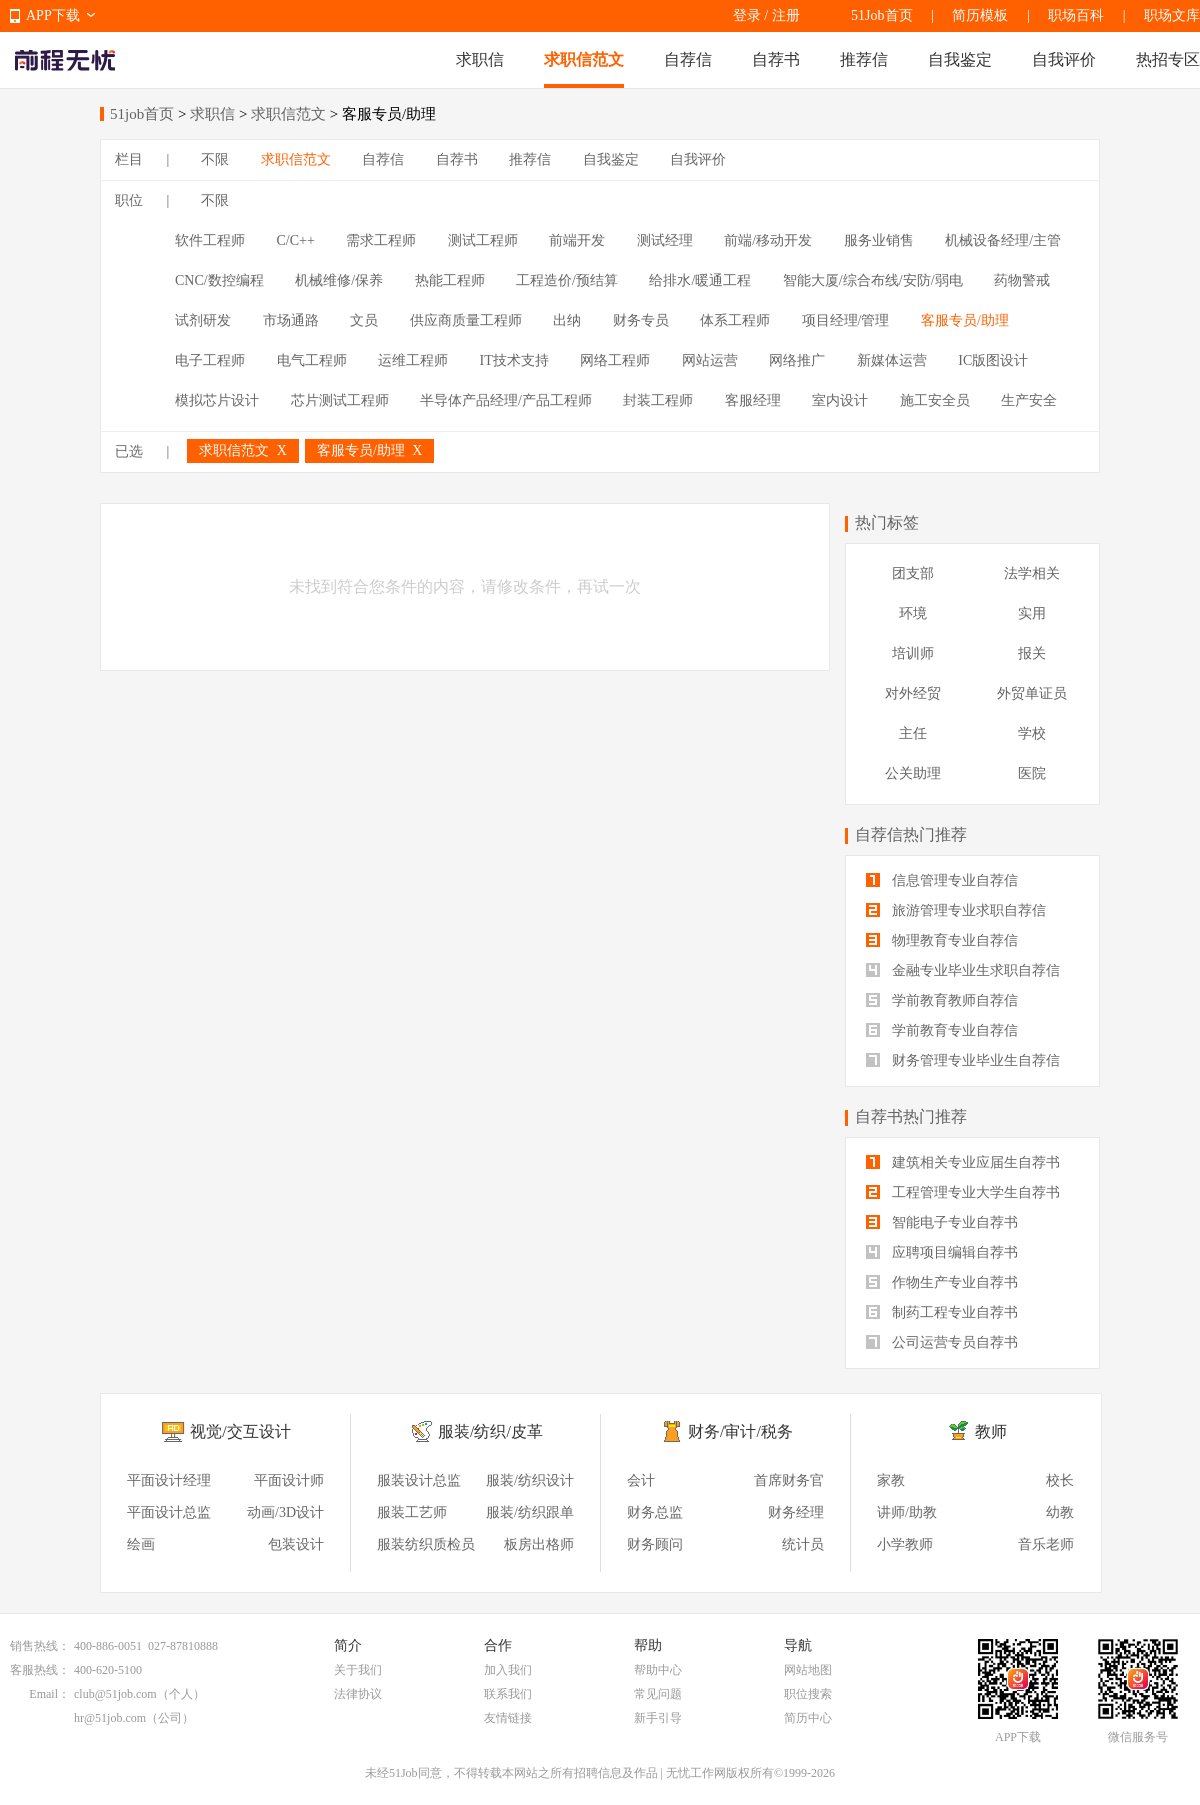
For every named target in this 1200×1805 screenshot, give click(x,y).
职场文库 (1172, 15)
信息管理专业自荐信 (942, 880)
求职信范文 (584, 59)
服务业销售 (879, 240)
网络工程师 (615, 360)
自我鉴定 (960, 59)
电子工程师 (210, 360)
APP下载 (53, 15)
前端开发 (577, 240)
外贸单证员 (1032, 693)
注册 (786, 15)
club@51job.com (115, 1694)
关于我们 (358, 1670)
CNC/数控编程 (219, 280)
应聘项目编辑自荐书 (942, 1252)
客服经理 (753, 400)
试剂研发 (203, 320)
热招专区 (1168, 59)
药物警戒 (1022, 280)
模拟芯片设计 (217, 400)
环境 (913, 613)
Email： (49, 1694)
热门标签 (887, 522)
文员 (364, 320)
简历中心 (808, 1718)
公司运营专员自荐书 (942, 1342)
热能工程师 (450, 280)
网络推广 (797, 360)
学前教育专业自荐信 (942, 1030)
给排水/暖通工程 (700, 280)
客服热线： (40, 1670)
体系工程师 (735, 320)
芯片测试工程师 (340, 400)
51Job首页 (881, 15)
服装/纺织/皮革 (490, 1431)
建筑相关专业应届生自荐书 (963, 1162)
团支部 (913, 573)
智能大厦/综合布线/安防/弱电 (873, 280)
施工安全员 (935, 400)
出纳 (567, 320)
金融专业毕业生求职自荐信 (963, 970)
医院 (1032, 773)
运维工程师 (413, 360)
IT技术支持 (514, 360)
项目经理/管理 (846, 320)
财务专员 (641, 320)
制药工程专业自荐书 (942, 1312)
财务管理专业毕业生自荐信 (963, 1060)
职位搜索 (808, 1694)
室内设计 (840, 400)
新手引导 (658, 1718)
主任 (913, 733)
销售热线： (40, 1646)
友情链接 (508, 1718)
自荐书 (776, 59)
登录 (747, 15)
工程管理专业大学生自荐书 (963, 1192)
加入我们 (508, 1670)
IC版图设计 (993, 360)
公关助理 (913, 773)
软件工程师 (210, 240)
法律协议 (358, 1694)
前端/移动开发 (768, 240)
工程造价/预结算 (567, 280)
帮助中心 (658, 1670)
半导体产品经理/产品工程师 (506, 400)
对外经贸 (913, 693)
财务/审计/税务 (740, 1431)
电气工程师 (312, 360)
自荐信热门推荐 (911, 834)
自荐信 (688, 59)
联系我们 (508, 1694)
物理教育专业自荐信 (942, 940)
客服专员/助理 (965, 320)
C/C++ (296, 240)
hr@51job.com (110, 1718)
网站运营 (710, 360)
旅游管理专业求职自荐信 (956, 910)
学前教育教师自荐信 (942, 1000)
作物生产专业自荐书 (942, 1282)
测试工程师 (483, 240)
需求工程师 (381, 240)
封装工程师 (658, 400)
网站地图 (808, 1670)
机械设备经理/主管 (1003, 240)
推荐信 (864, 59)
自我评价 (1064, 59)
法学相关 (1032, 573)
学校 (1032, 733)
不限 (215, 159)
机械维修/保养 (339, 280)
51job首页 (142, 114)
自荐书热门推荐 (911, 1116)
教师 (991, 1431)
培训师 (913, 653)
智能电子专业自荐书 (942, 1222)
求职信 (480, 59)
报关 (1032, 653)
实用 (1032, 613)
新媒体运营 (892, 360)
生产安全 (1029, 400)
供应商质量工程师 (466, 320)
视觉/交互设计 (240, 1431)
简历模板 (980, 15)
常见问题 (658, 1694)
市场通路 (291, 320)
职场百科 (1076, 15)
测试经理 (665, 240)
